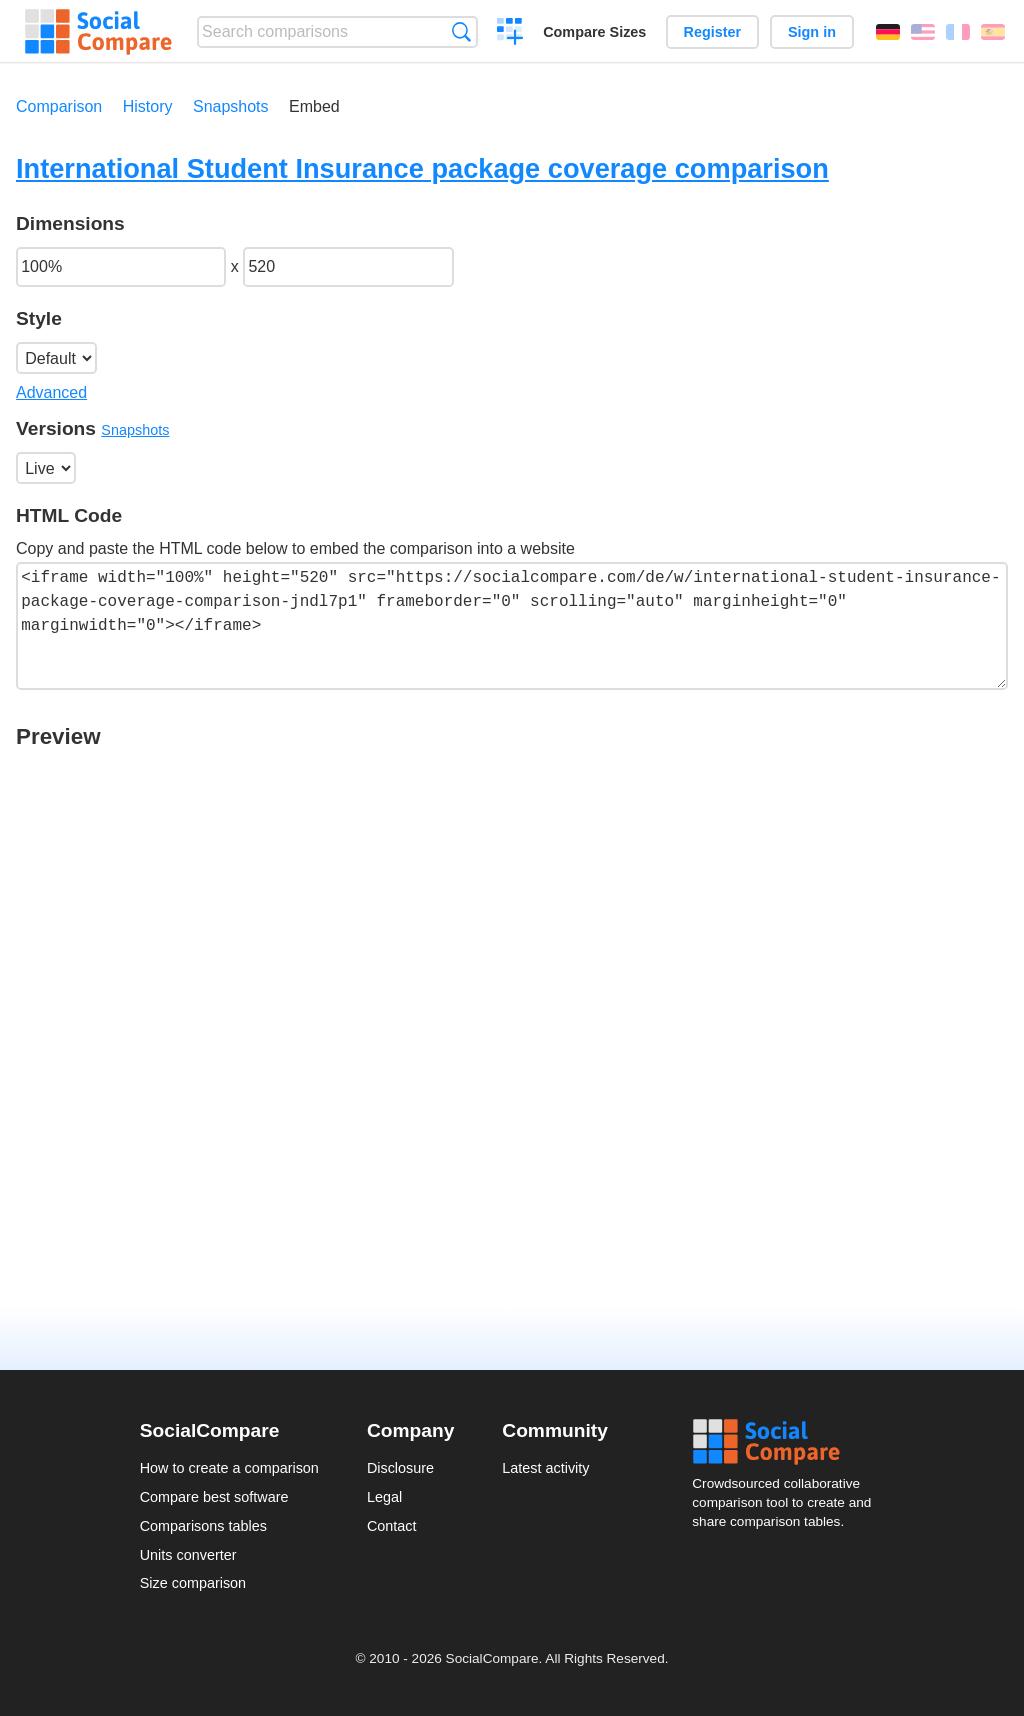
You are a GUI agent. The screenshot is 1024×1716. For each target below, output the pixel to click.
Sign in (812, 32)
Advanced (51, 392)
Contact (392, 1526)
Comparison (59, 106)
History (148, 106)
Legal (384, 1497)
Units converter (188, 1555)
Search (461, 31)
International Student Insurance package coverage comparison (422, 168)
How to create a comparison (229, 1468)
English (923, 32)
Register (713, 32)
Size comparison (193, 1583)
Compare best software (214, 1497)
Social (788, 1442)
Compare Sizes (594, 32)
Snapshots (231, 106)
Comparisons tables (203, 1526)
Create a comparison (510, 34)
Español (993, 32)
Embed (314, 106)
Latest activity (545, 1468)
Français (958, 32)
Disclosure (400, 1468)
